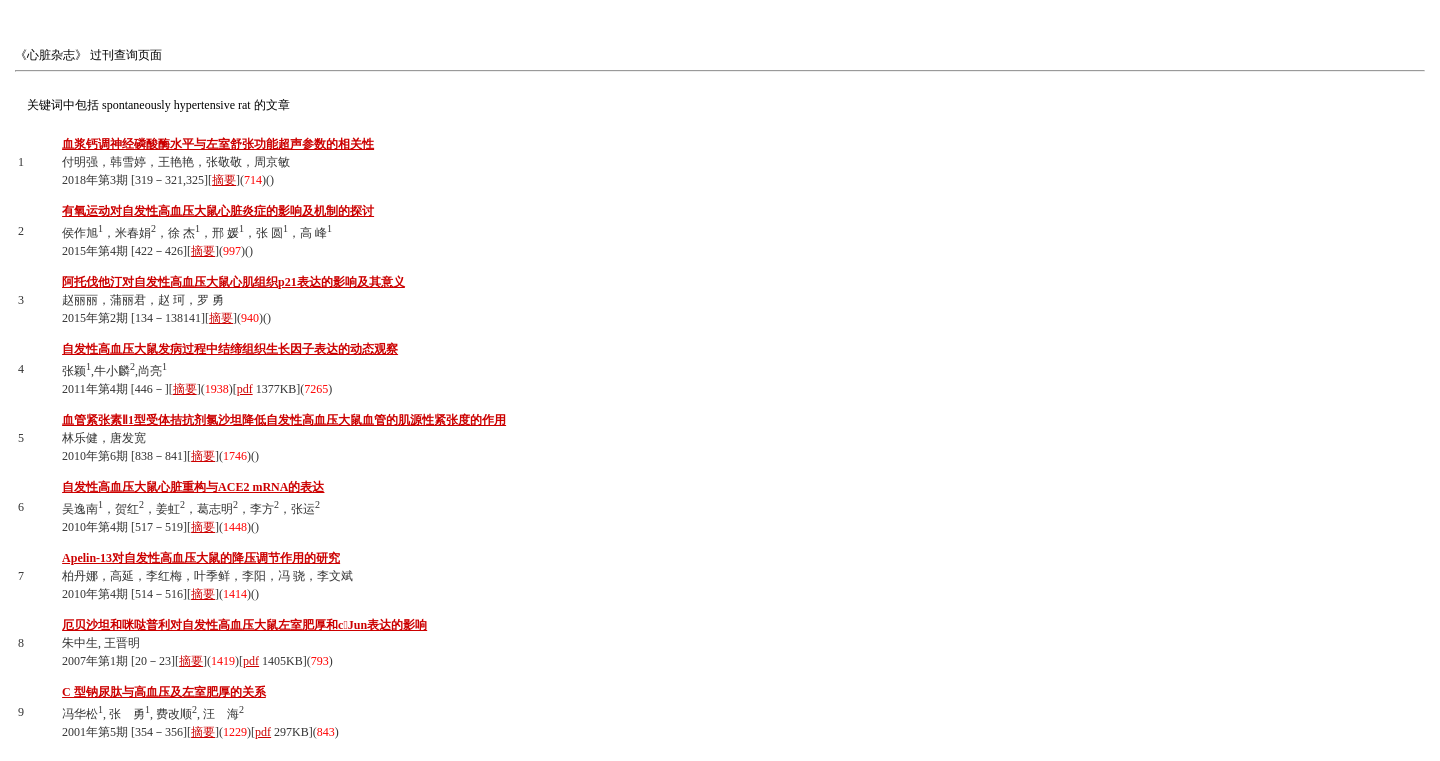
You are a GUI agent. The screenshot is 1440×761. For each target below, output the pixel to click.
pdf (245, 389)
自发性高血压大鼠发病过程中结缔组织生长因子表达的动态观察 (230, 349)
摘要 (224, 180)
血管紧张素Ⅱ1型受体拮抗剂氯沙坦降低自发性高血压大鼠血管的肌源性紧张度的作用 (284, 420)
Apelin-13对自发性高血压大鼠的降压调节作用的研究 (201, 558)
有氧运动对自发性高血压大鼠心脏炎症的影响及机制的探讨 (218, 211)
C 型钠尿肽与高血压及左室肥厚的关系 (164, 692)
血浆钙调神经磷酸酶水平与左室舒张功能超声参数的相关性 (218, 144)
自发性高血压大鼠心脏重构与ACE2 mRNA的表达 (193, 487)
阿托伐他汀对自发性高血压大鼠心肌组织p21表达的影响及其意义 (233, 282)
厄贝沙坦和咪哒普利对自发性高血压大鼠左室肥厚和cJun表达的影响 (244, 625)
